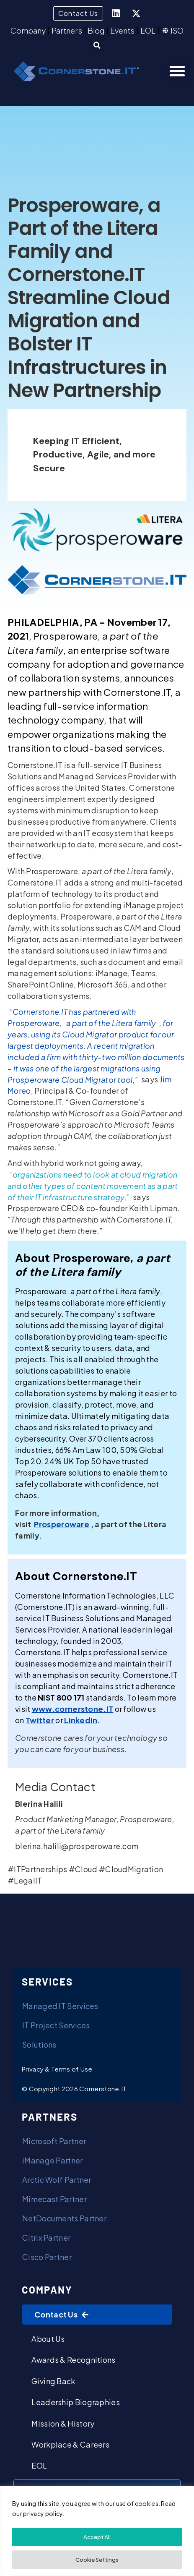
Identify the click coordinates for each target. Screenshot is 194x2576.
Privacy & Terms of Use (57, 2069)
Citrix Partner (46, 2237)
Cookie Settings (97, 2559)
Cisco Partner (47, 2257)
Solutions (39, 2044)
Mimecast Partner (54, 2199)
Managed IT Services (60, 2006)
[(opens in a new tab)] (62, 1524)
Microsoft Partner (54, 2141)
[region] (97, 2531)
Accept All (97, 2537)
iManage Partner (52, 2160)
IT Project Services (56, 2025)
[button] (97, 45)
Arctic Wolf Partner (56, 2179)
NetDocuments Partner (64, 2218)
